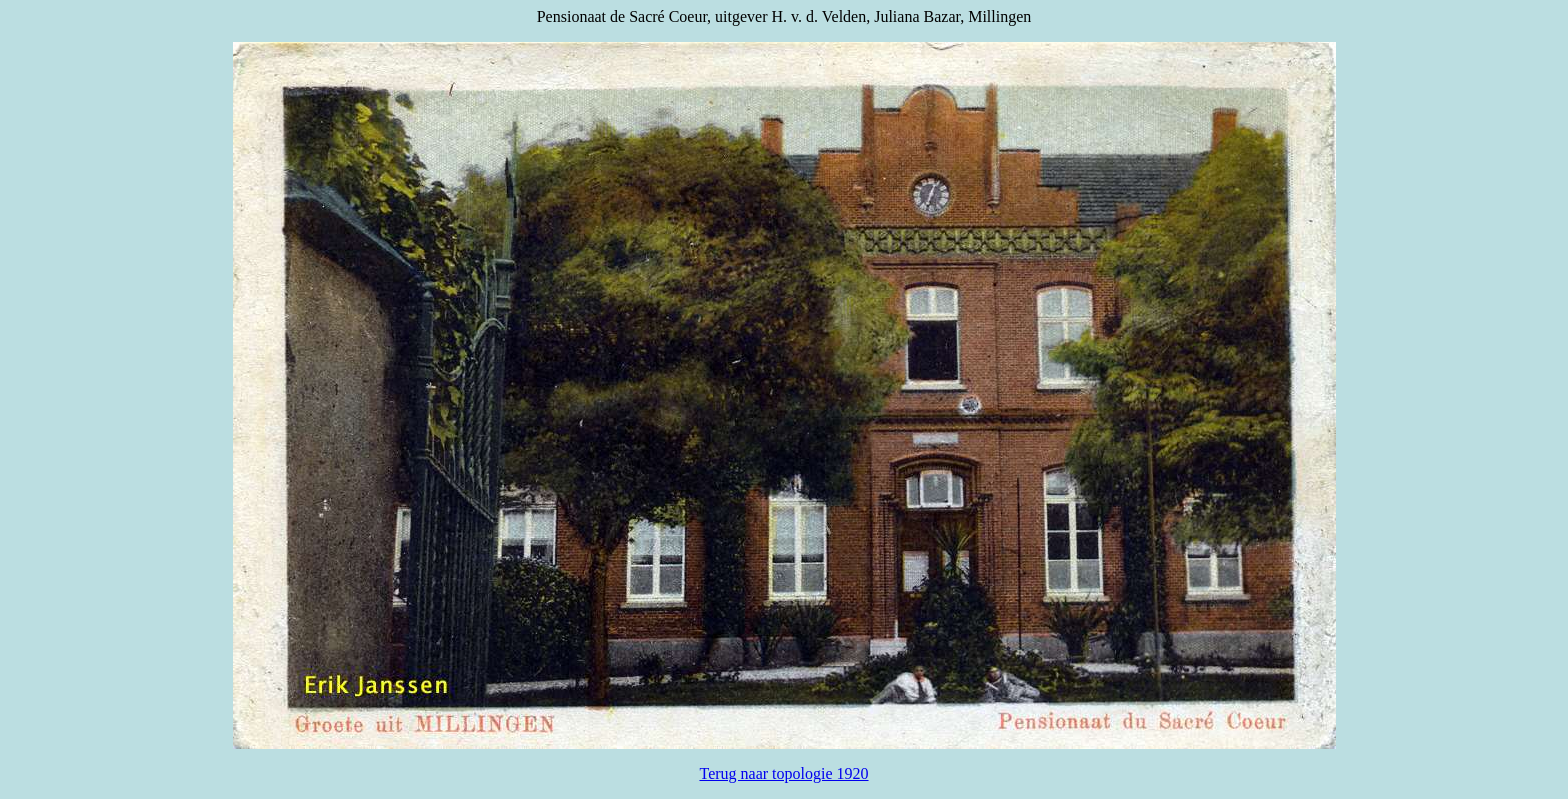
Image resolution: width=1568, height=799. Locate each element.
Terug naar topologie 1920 (783, 773)
